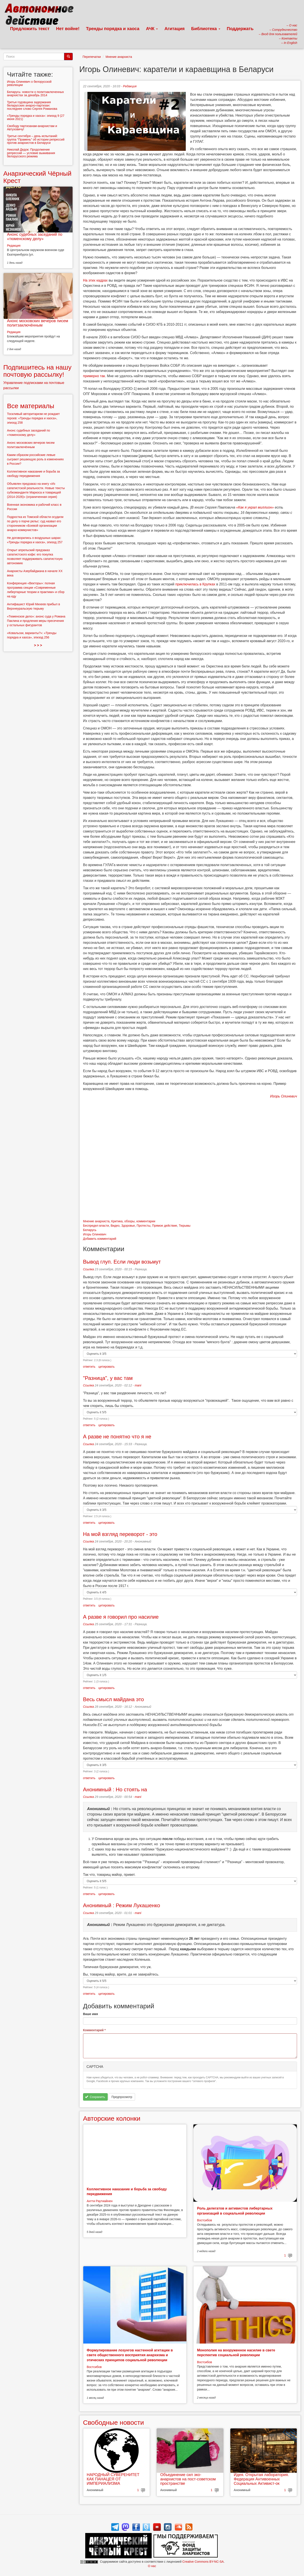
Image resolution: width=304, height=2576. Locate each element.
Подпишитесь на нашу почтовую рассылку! (37, 371)
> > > (38, 645)
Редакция (130, 86)
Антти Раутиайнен (100, 2201)
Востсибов (204, 2220)
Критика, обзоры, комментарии (133, 1221)
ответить (89, 1366)
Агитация (174, 28)
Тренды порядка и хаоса (112, 28)
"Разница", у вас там (108, 1378)
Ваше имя (90, 2014)
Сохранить (95, 2097)
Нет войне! (68, 28)
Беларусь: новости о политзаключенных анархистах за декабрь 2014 (35, 93)
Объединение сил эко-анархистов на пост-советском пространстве (188, 2479)
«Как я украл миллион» (255, 507)
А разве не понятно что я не (117, 1436)
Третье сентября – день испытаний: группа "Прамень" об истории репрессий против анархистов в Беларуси (35, 139)
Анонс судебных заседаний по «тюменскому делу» (34, 236)
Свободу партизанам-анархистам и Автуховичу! (32, 127)
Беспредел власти (96, 1225)
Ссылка (88, 1269)
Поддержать (240, 28)
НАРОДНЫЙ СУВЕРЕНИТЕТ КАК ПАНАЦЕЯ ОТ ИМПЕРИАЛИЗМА (113, 2479)
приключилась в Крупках (195, 584)
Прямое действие (164, 1225)
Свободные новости (113, 2422)
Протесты (143, 1225)
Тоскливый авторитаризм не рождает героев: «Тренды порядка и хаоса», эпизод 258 (33, 418)
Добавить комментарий (99, 1238)
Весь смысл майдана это (113, 1699)
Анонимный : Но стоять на (115, 1789)
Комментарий (94, 2030)
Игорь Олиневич (94, 1234)
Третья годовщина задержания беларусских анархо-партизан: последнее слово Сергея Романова (32, 105)
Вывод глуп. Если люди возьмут (122, 1262)
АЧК (152, 28)
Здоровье (128, 1225)
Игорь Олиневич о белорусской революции (29, 83)
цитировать (106, 1366)
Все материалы (30, 405)
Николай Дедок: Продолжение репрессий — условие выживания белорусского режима (31, 153)
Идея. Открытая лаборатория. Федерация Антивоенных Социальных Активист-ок (261, 2479)
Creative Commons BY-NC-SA (203, 2561)
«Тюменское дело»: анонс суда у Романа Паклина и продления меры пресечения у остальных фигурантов (36, 621)
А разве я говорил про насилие (121, 1617)
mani (138, 1385)
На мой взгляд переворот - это (120, 1534)
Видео (115, 1225)
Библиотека (205, 28)
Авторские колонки (111, 2118)
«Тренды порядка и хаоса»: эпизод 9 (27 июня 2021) (35, 117)
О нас (152, 2566)
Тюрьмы (184, 1225)
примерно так (94, 376)
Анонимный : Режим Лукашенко (121, 1905)
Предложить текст (30, 28)
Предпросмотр (121, 2097)
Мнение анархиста (119, 56)
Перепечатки (92, 56)
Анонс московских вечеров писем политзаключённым (37, 323)
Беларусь (89, 1230)
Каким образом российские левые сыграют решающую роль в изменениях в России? (35, 459)
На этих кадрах (95, 280)
